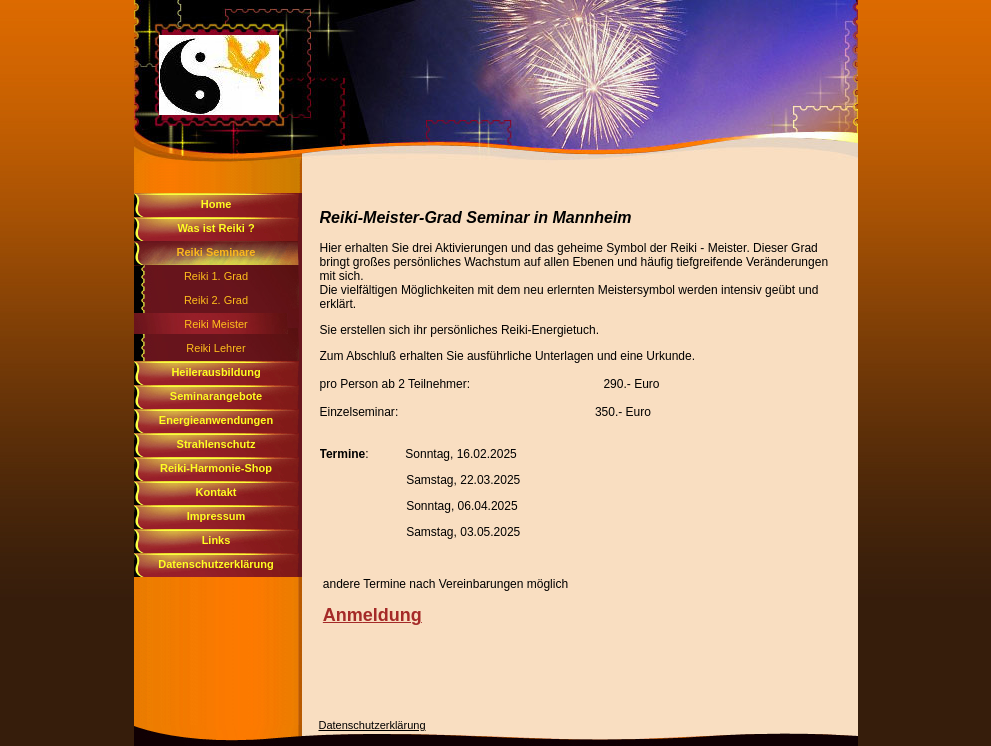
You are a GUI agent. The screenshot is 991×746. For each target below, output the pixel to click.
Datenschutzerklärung (216, 564)
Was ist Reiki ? (215, 228)
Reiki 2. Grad (216, 300)
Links (216, 540)
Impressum (216, 516)
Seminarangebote (216, 396)
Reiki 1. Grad (216, 276)
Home (216, 204)
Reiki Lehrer (215, 348)
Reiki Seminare (216, 252)
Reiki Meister (216, 324)
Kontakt (216, 492)
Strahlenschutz (216, 444)
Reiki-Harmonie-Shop (216, 468)
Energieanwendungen (216, 420)
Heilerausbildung (215, 372)
